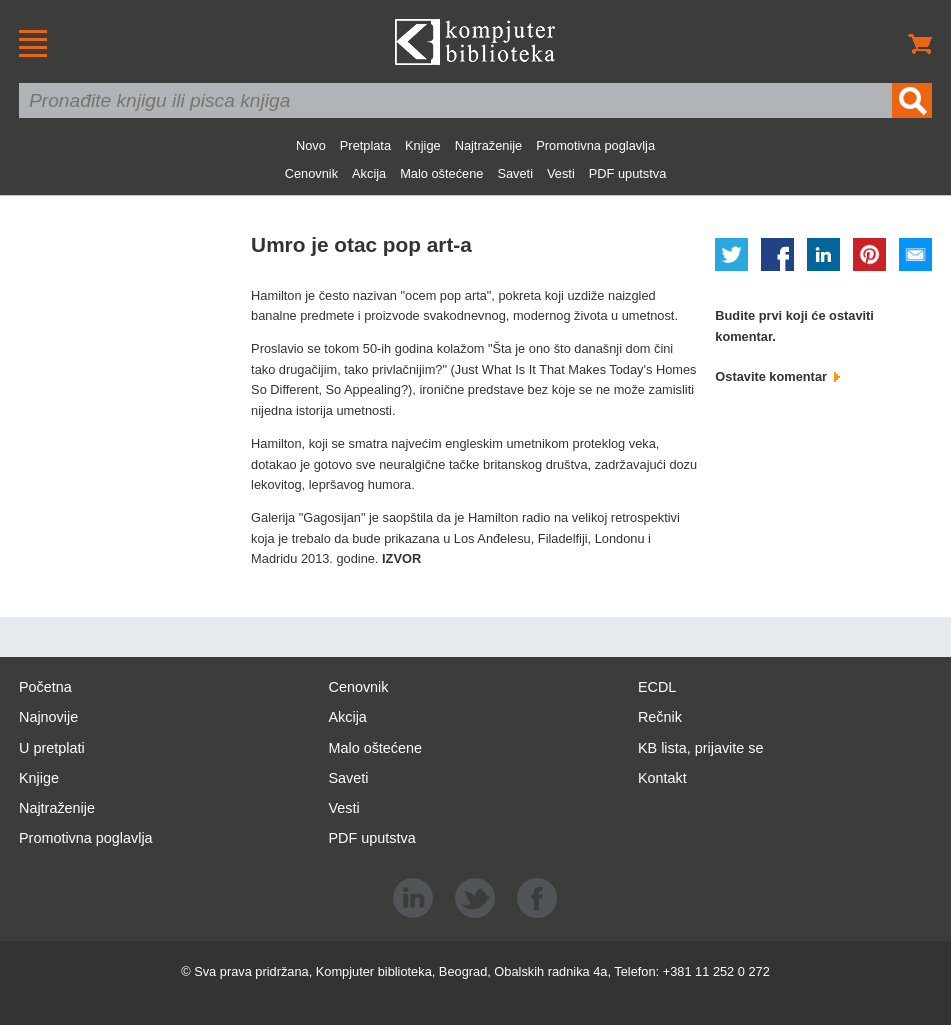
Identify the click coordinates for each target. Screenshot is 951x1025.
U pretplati (52, 748)
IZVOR (401, 558)
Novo (311, 145)
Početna (45, 687)
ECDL (657, 687)
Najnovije (48, 717)
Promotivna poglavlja (595, 145)
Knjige (423, 145)
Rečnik (660, 717)
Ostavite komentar (777, 376)
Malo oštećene (441, 173)
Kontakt (662, 778)
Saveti (515, 173)
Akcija (369, 173)
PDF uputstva (628, 173)
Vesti (561, 173)
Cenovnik (311, 173)
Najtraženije (489, 145)
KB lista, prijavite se (701, 748)
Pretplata (365, 145)
